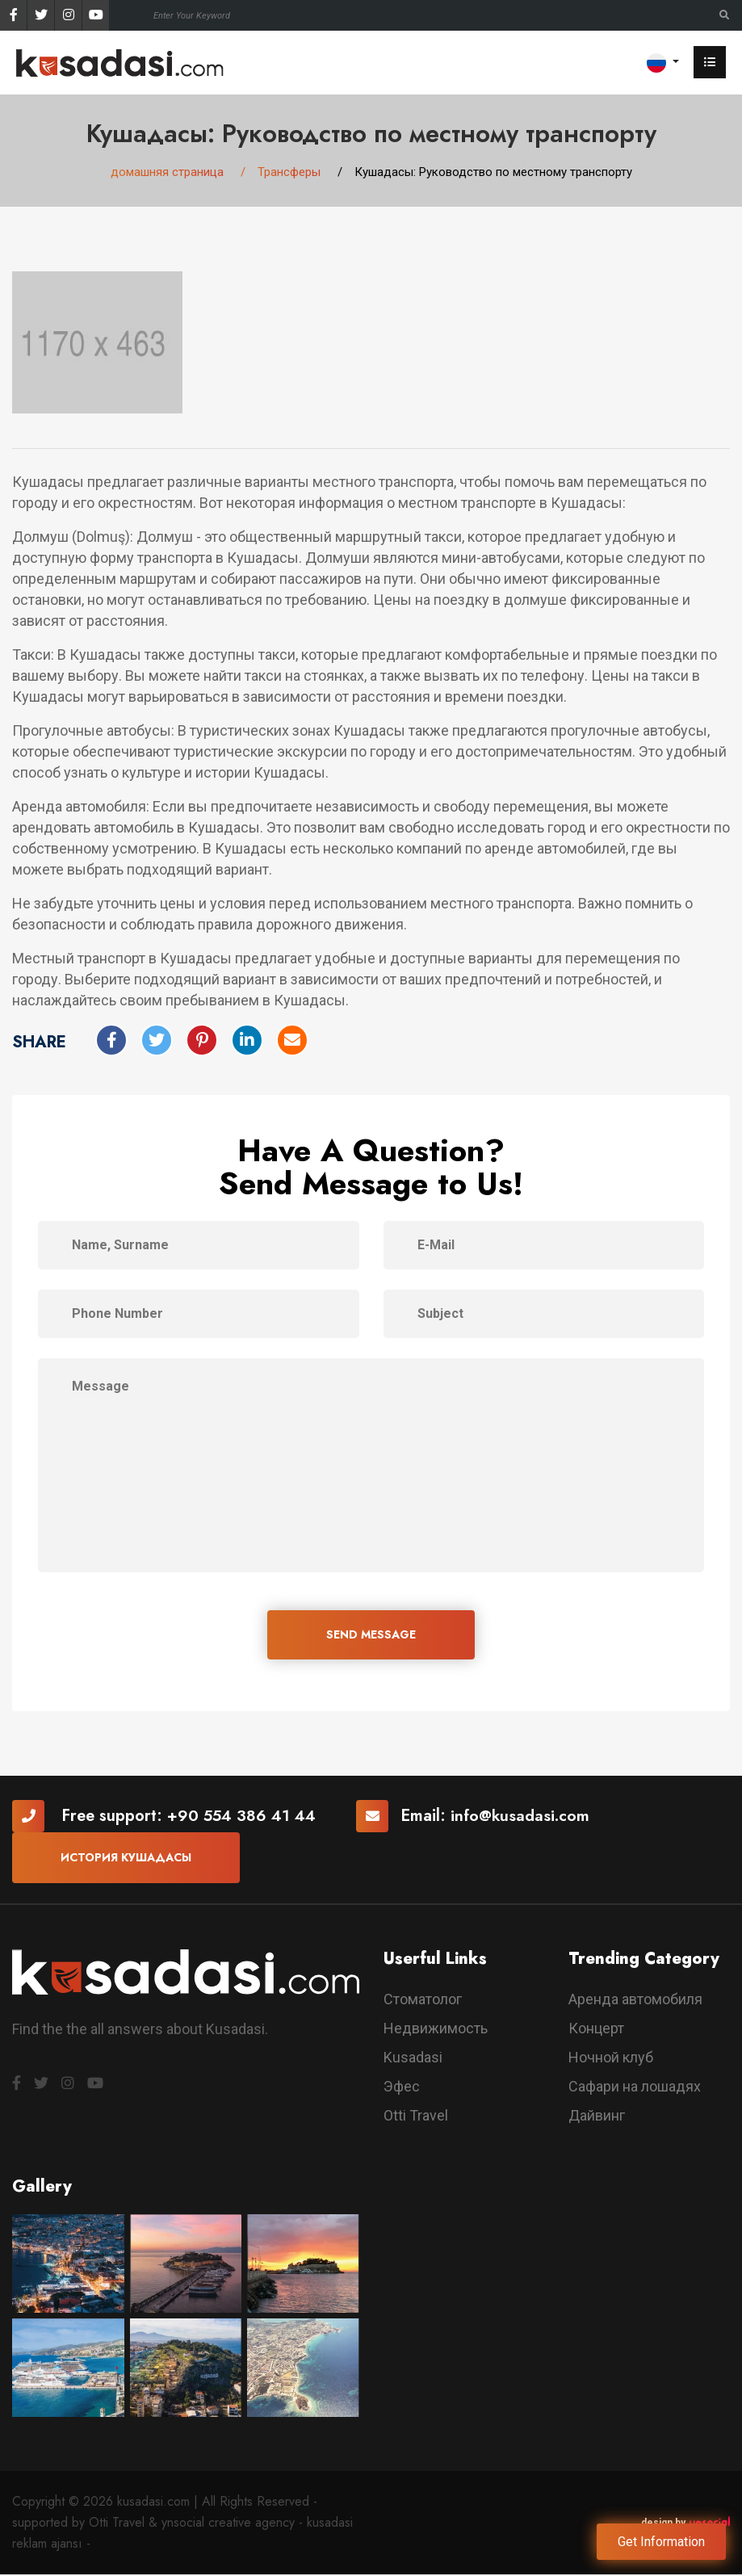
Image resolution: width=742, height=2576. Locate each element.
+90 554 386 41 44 (243, 1818)
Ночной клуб (610, 2058)
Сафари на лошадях (634, 2087)
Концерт (596, 2029)
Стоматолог (423, 2000)
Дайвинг (596, 2116)
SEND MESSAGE (371, 1636)
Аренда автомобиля (635, 2000)
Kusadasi (413, 2058)
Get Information (661, 2541)
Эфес (402, 2087)
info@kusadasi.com (524, 1818)
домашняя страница (167, 173)
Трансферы (289, 173)
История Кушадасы (126, 1860)
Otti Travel (416, 2116)
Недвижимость (436, 2029)
